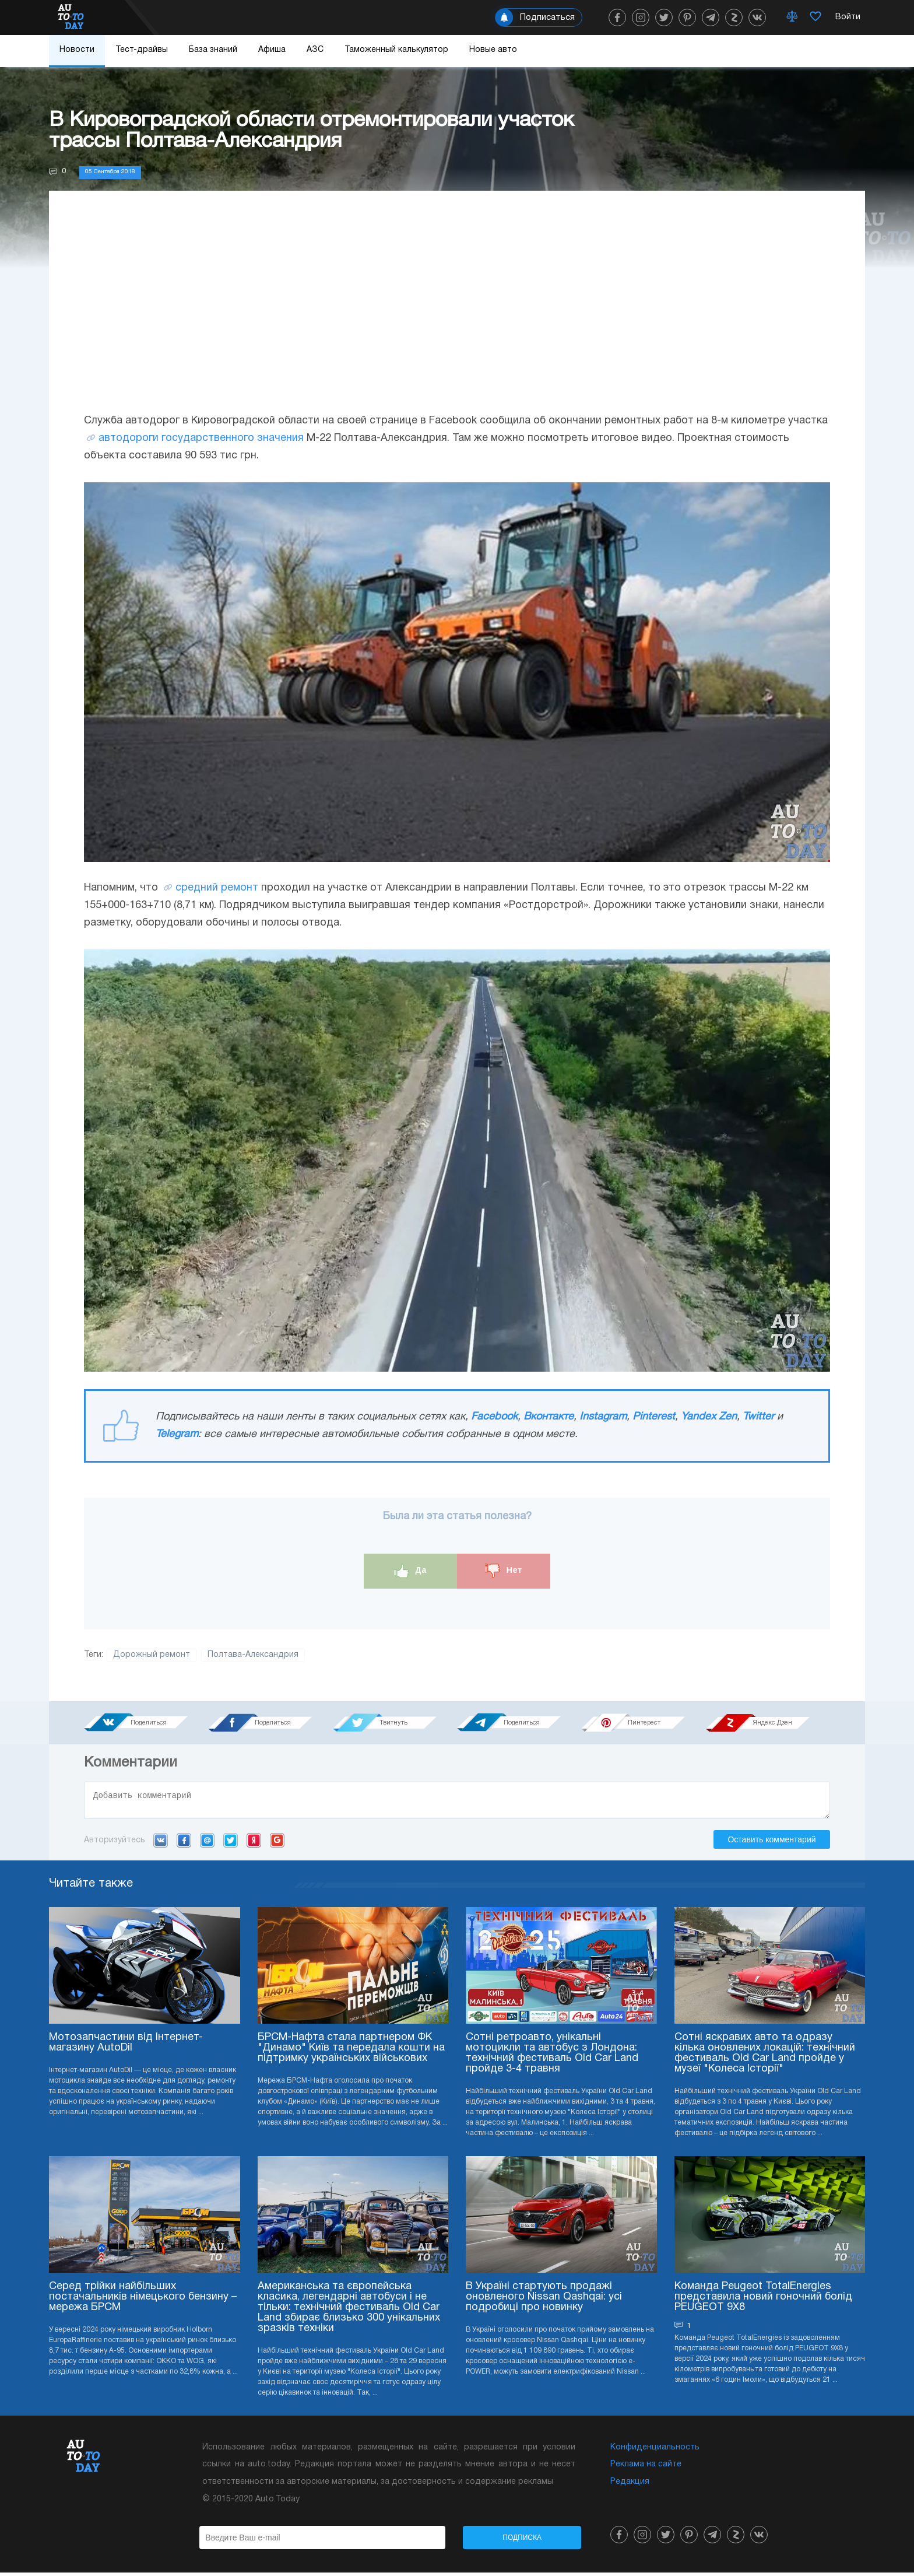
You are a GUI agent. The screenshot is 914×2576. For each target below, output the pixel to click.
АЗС (315, 50)
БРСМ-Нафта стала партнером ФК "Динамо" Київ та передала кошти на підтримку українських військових (351, 2051)
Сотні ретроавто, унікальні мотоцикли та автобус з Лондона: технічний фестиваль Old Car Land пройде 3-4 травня (552, 2056)
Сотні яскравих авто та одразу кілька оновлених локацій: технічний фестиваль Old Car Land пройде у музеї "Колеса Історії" (764, 2056)
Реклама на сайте (645, 2468)
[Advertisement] (457, 313)
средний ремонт (216, 888)
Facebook (494, 1417)
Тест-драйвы (141, 50)
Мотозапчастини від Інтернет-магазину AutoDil (126, 2046)
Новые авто (493, 50)
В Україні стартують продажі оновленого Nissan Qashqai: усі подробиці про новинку (544, 2300)
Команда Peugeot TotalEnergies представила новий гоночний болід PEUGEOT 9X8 (763, 2300)
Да (410, 1571)
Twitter (758, 1417)
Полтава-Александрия (253, 1655)
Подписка (522, 2541)
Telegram (177, 1434)
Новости (76, 50)
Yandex (254, 1843)
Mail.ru (207, 1843)
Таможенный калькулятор (396, 50)
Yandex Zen (709, 1417)
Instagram (603, 1417)
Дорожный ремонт (151, 1655)
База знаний (213, 50)
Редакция (629, 2485)
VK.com (160, 1843)
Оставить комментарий (771, 1843)
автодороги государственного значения (201, 438)
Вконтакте (548, 1417)
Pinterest (653, 1417)
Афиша (272, 50)
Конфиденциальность (654, 2451)
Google (277, 1843)
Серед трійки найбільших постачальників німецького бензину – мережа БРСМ (143, 2300)
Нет (503, 1571)
